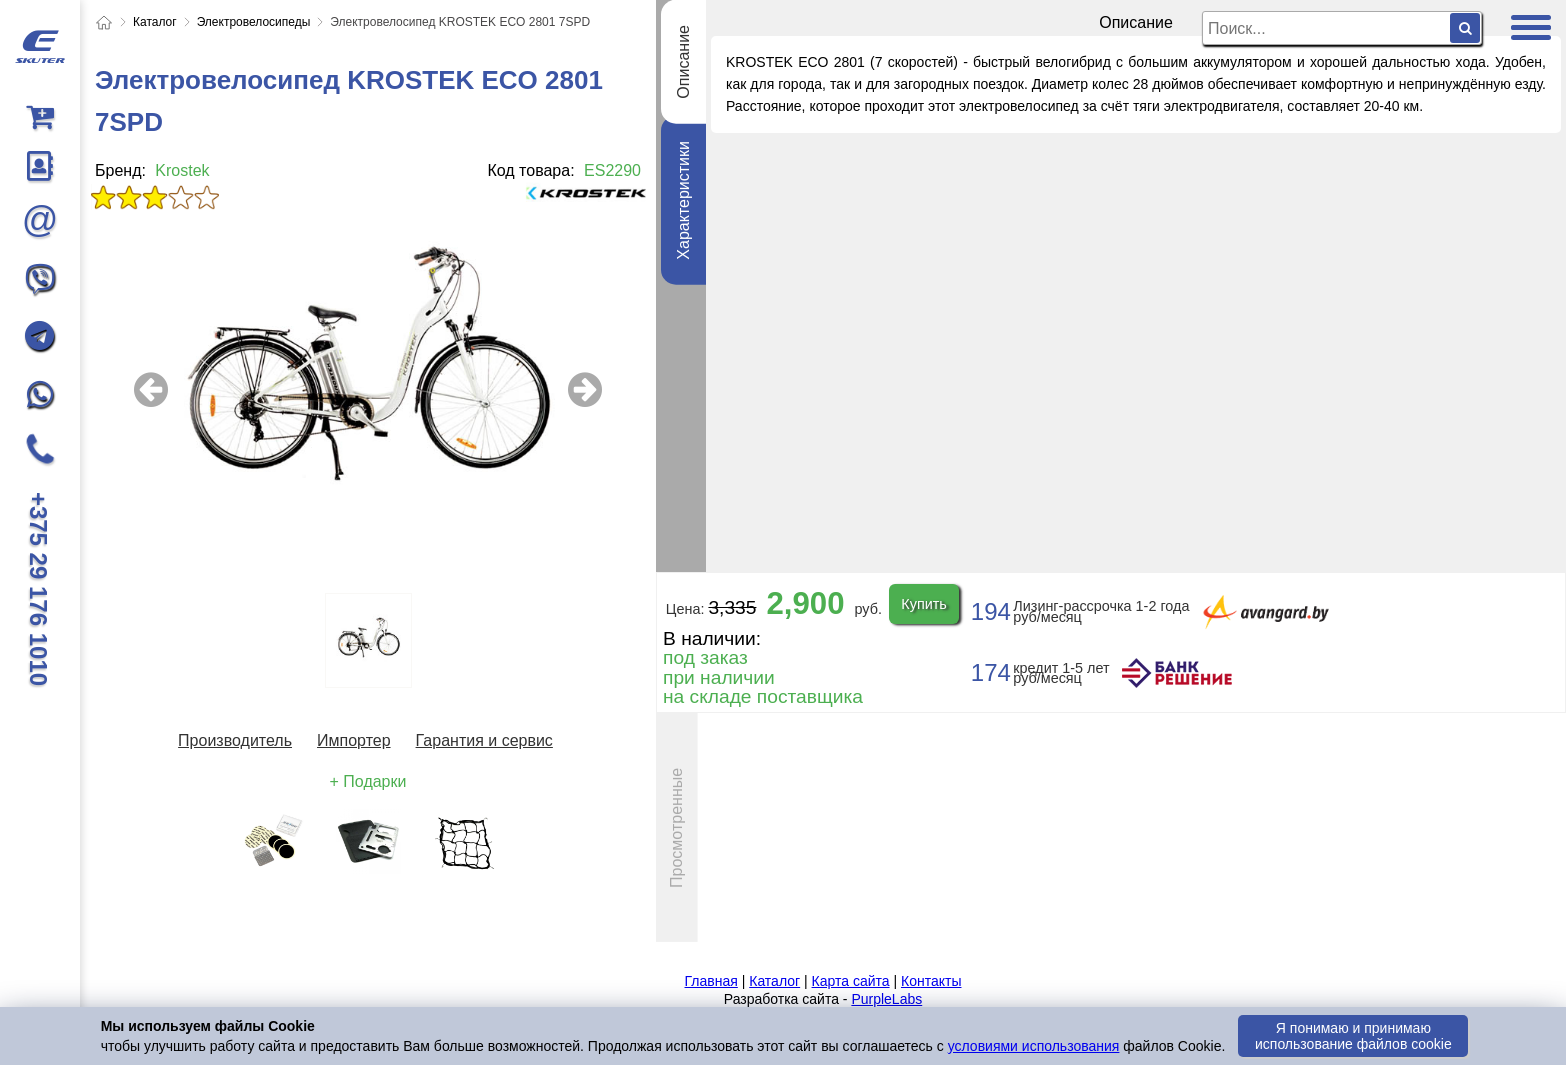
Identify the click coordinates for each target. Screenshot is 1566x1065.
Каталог (774, 981)
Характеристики (683, 200)
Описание (683, 62)
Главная (711, 981)
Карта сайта (851, 981)
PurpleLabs (886, 999)
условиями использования (1034, 1046)
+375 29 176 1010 (38, 589)
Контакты (931, 981)
